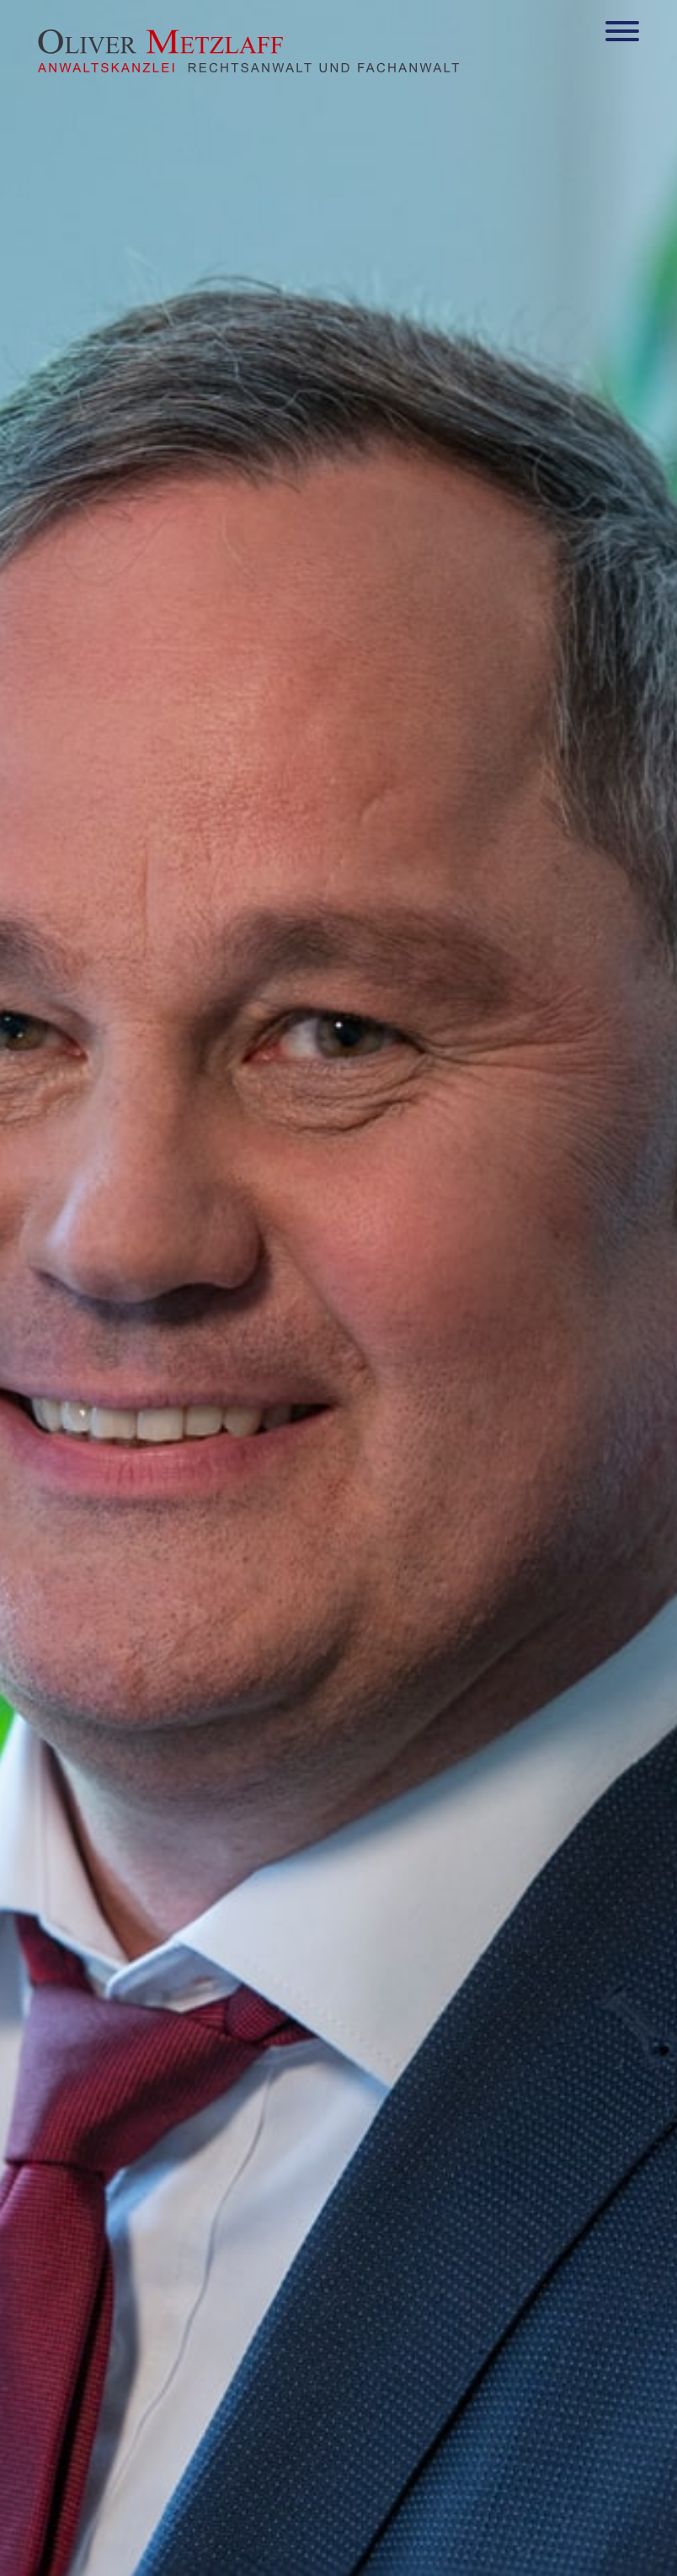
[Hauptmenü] (622, 34)
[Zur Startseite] (248, 67)
